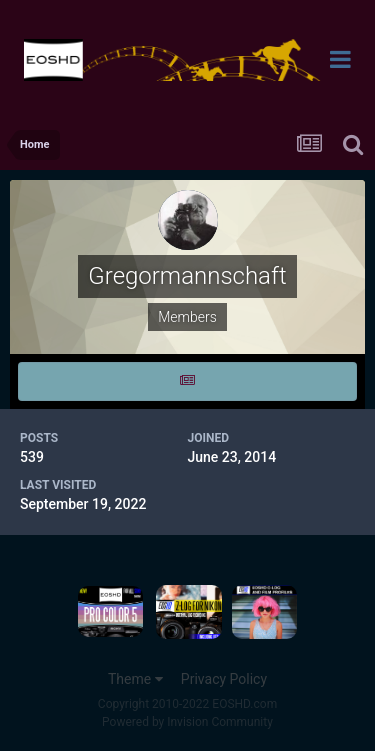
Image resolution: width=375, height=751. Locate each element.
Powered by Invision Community (187, 722)
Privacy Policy (224, 679)
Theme (135, 679)
